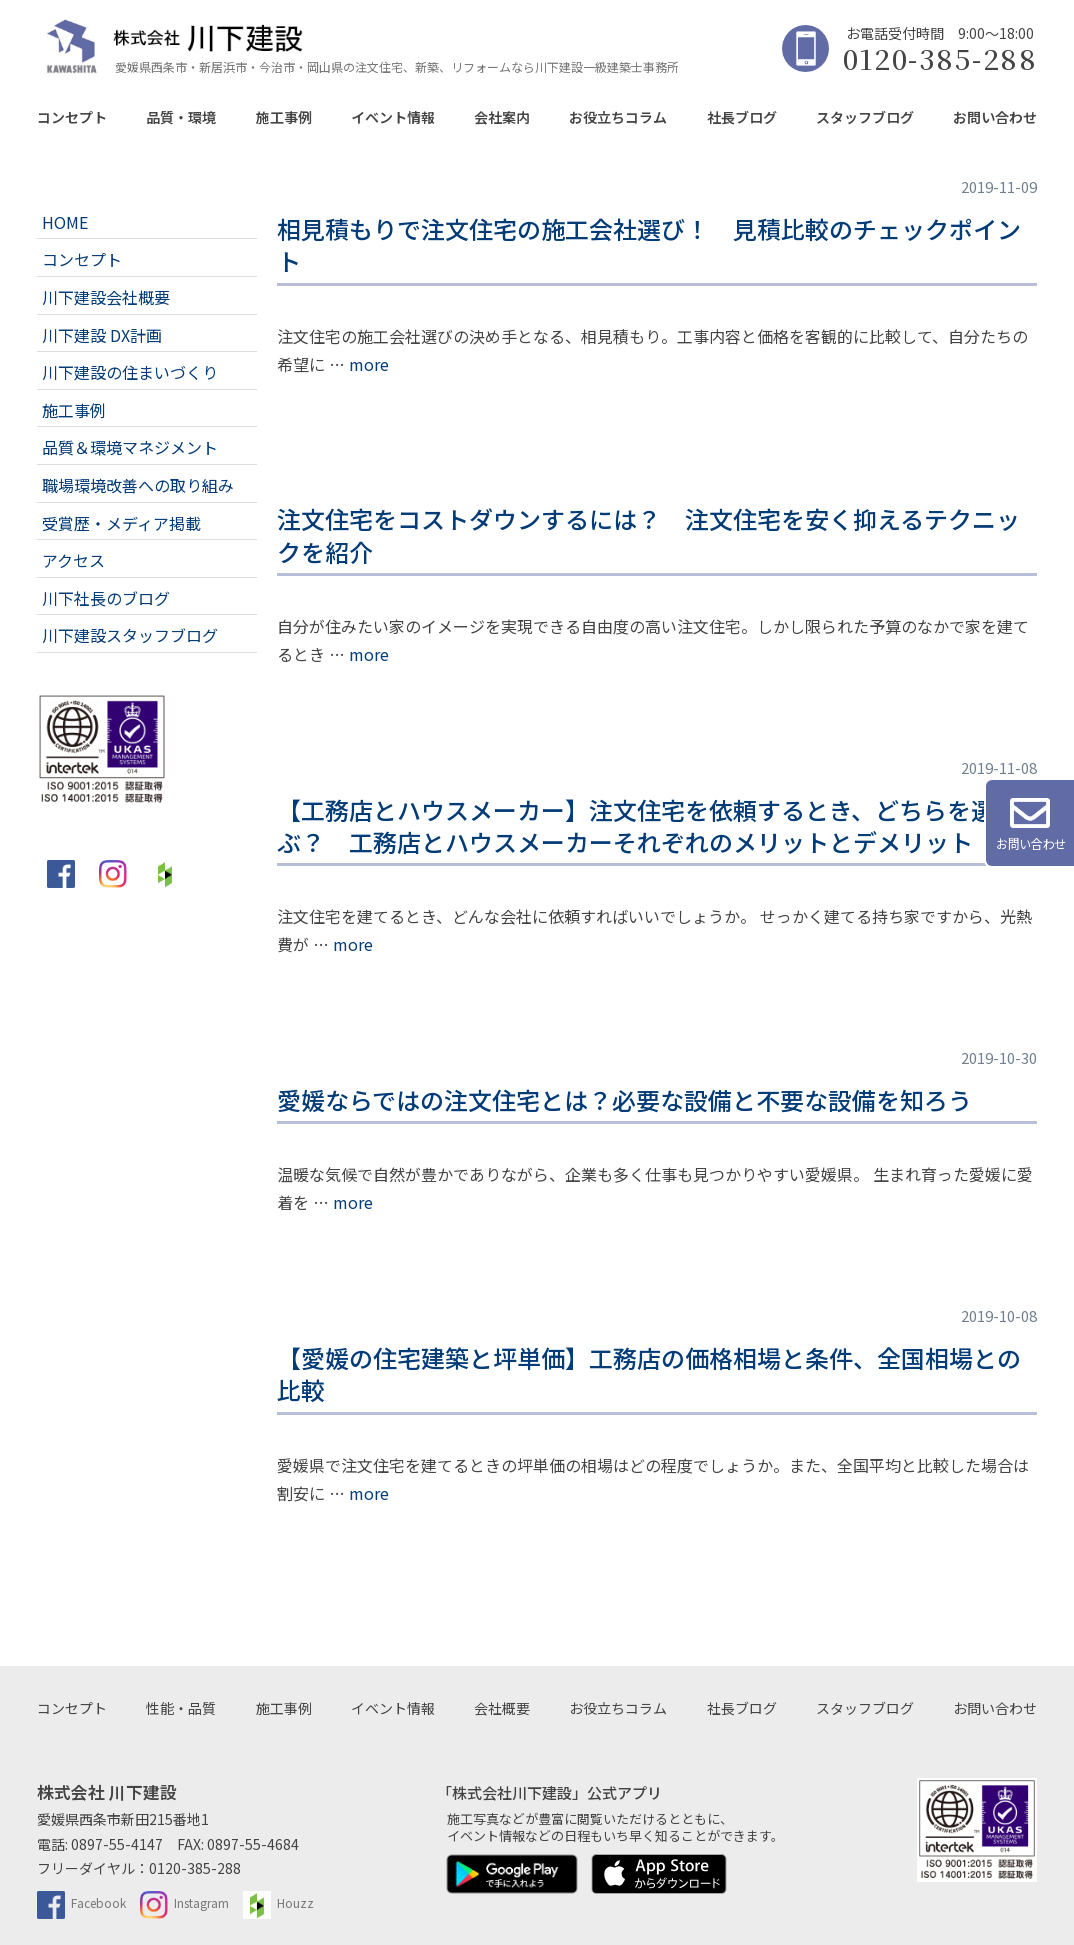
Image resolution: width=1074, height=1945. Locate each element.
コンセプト (72, 117)
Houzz (278, 1902)
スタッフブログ (865, 117)
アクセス (73, 560)
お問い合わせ (995, 117)
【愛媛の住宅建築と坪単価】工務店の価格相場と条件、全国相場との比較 (649, 1373)
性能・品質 (181, 1708)
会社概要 (502, 1708)
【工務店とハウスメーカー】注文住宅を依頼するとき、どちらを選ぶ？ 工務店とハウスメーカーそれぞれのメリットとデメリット (636, 825)
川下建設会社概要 (106, 297)
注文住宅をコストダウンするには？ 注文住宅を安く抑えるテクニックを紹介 (648, 534)
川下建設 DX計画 (102, 335)
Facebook (81, 1902)
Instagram (184, 1902)
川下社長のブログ (106, 598)
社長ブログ (742, 117)
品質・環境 (181, 117)
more (369, 364)
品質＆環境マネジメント (130, 447)
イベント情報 (393, 117)
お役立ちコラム (618, 117)
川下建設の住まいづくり (130, 372)
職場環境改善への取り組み (138, 485)
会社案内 (502, 117)
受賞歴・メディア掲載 (121, 523)
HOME (65, 222)
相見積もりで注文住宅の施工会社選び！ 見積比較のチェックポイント (649, 244)
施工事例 (284, 117)
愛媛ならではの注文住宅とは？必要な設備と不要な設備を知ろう (624, 1099)
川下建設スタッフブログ (130, 635)
